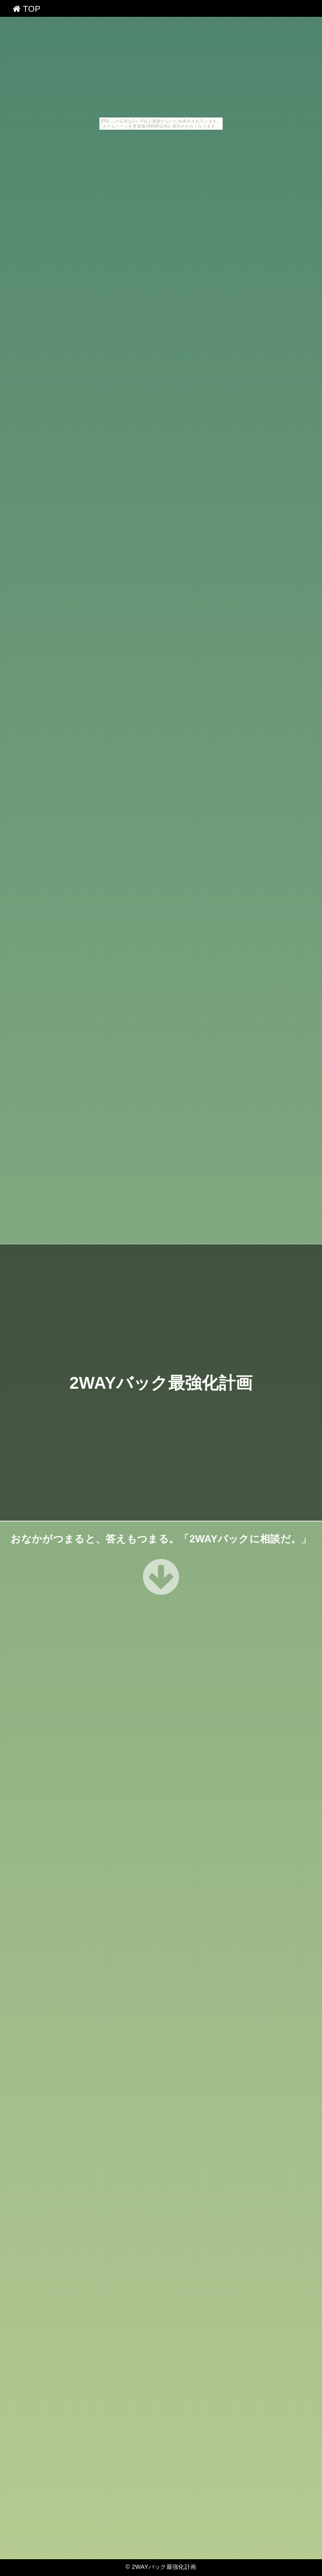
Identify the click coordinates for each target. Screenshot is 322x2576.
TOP (27, 8)
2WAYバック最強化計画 (161, 1382)
